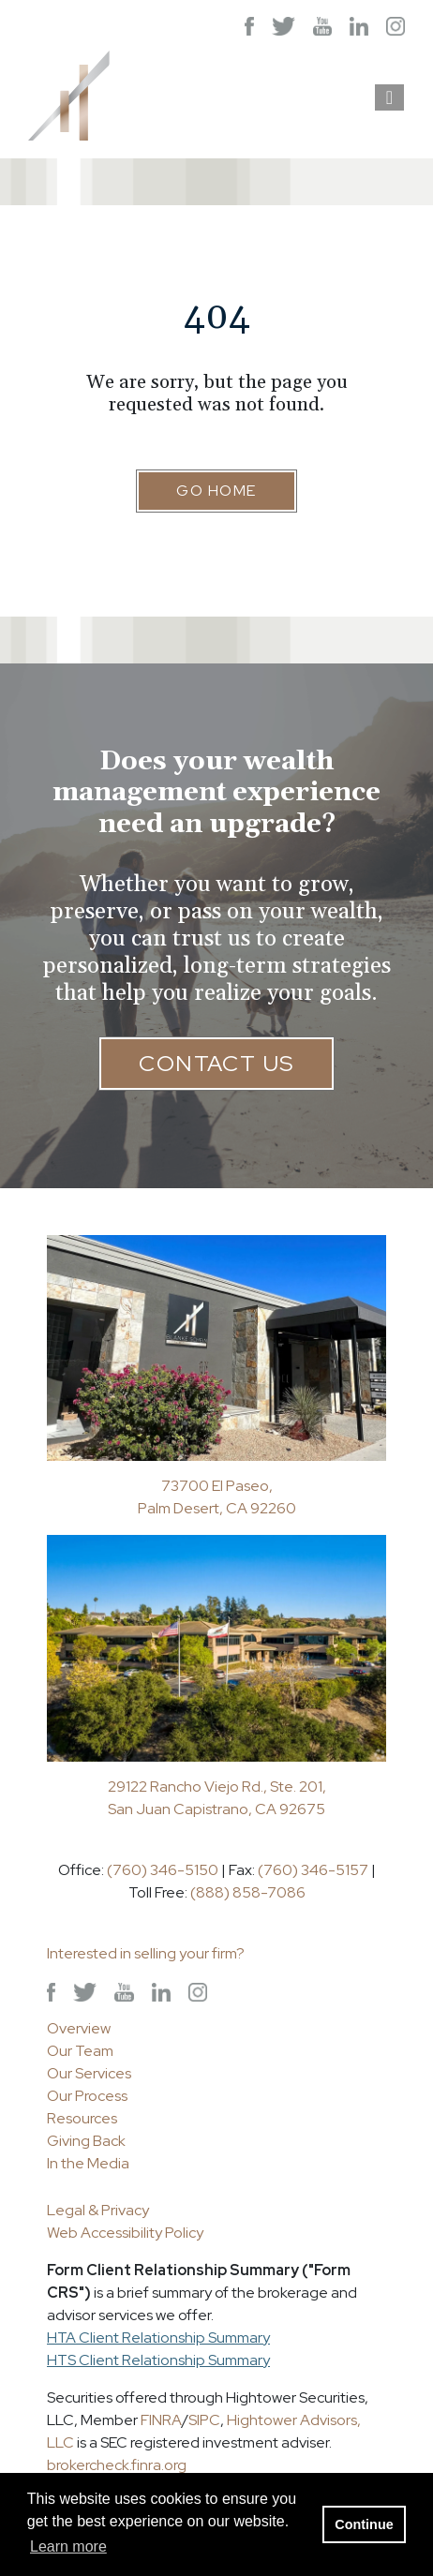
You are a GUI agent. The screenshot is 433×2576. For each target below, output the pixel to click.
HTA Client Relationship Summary (158, 2337)
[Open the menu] (389, 97)
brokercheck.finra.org (117, 2465)
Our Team (80, 2051)
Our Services (89, 2073)
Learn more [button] (68, 2546)
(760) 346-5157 (313, 1870)
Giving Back (86, 2141)
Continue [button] (364, 2524)
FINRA (161, 2420)
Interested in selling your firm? (146, 1953)
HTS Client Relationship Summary (158, 2360)
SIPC (204, 2420)
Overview (79, 2028)
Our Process (87, 2096)
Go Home (216, 490)
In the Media (88, 2163)
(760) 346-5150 (162, 1870)
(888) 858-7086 (248, 1892)
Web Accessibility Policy (125, 2232)
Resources (82, 2118)
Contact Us (216, 1063)
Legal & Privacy (98, 2210)
